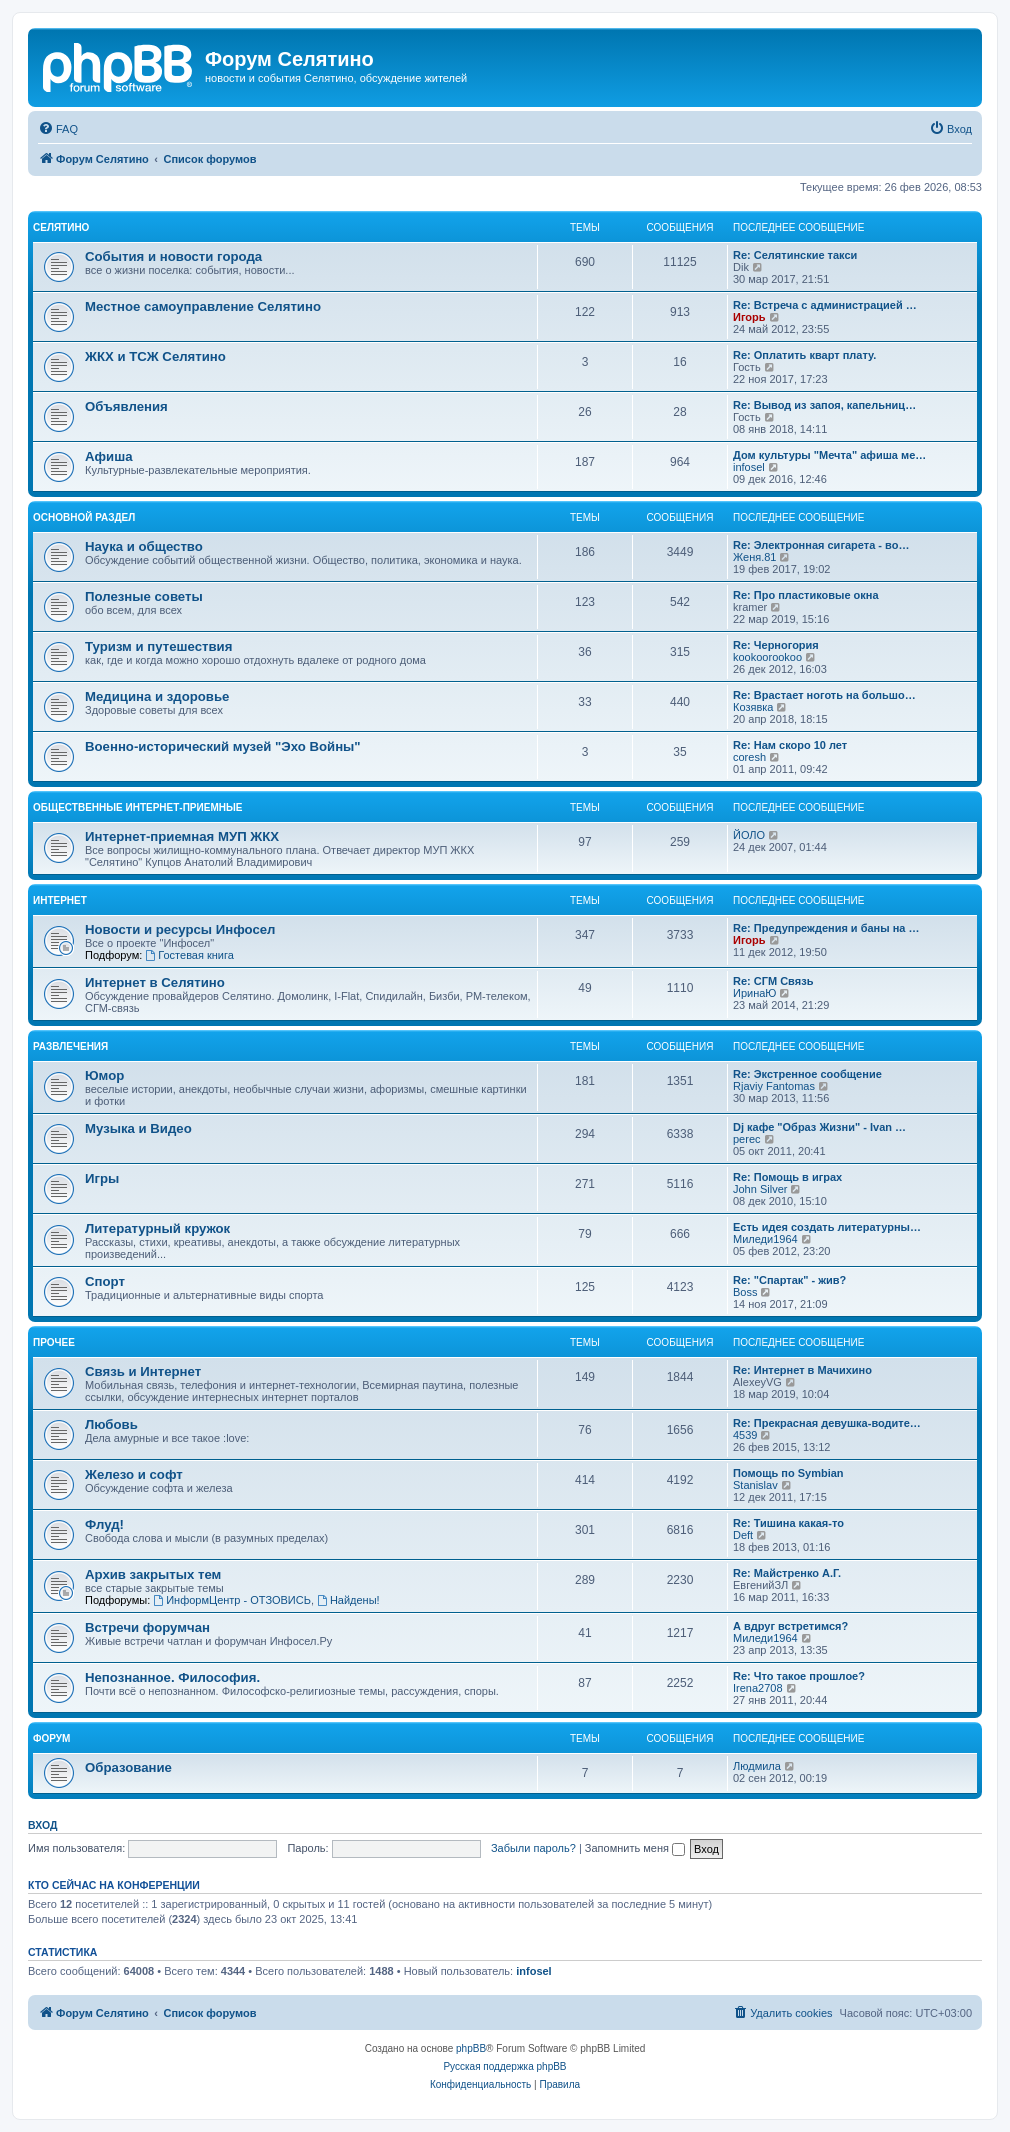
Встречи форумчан (147, 1627)
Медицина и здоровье (157, 696)
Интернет (60, 900)
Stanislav (755, 1485)
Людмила (757, 1766)
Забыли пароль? (533, 1848)
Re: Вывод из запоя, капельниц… (824, 405)
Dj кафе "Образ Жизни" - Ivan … (819, 1127)
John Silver (760, 1189)
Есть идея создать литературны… (827, 1227)
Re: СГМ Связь (773, 981)
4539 (745, 1435)
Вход (42, 1825)
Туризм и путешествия (158, 646)
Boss (745, 1292)
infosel (749, 467)
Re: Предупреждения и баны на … (826, 928)
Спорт (105, 1281)
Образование (128, 1767)
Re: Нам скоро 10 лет (790, 745)
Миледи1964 (765, 1239)
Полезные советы (144, 596)
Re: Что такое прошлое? (799, 1676)
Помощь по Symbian (788, 1473)
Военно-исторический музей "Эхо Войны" (223, 746)
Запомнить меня (635, 1848)
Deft (743, 1535)
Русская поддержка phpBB (504, 2066)
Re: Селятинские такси (795, 255)
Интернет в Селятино (155, 982)
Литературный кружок (157, 1228)
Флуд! (104, 1524)
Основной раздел (84, 517)
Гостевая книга (189, 955)
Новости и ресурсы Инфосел (180, 929)
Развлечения (70, 1046)
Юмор (104, 1075)
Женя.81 (754, 557)
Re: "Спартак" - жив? (789, 1280)
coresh (749, 757)
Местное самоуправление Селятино (203, 306)
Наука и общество (144, 546)
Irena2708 (758, 1688)
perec (747, 1139)
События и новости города (173, 256)
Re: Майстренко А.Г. (787, 1573)
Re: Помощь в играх (787, 1177)
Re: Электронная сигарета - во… (821, 545)
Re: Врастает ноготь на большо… (824, 695)
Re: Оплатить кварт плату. (804, 355)
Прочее (54, 1342)
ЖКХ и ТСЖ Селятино (155, 356)
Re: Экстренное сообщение (807, 1074)
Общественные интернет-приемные (137, 807)
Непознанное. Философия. (172, 1677)
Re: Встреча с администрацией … (825, 305)
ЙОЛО (749, 835)
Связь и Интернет (143, 1371)
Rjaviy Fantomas (774, 1086)
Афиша (109, 456)
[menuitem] (58, 129)
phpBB (471, 2048)
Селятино (61, 227)
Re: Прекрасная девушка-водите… (827, 1423)
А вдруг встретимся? (790, 1626)
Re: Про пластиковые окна (806, 595)
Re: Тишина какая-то (788, 1523)
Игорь (749, 317)
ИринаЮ (754, 993)
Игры (102, 1178)
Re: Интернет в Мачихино (802, 1370)
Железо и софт (134, 1474)
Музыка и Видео (138, 1128)
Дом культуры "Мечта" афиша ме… (829, 455)
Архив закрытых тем (153, 1574)
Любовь (111, 1424)
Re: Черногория (776, 645)
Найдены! (348, 1600)
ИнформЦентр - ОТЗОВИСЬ (232, 1600)
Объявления (126, 406)
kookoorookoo (767, 657)
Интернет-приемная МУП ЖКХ (182, 836)
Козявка (753, 707)
